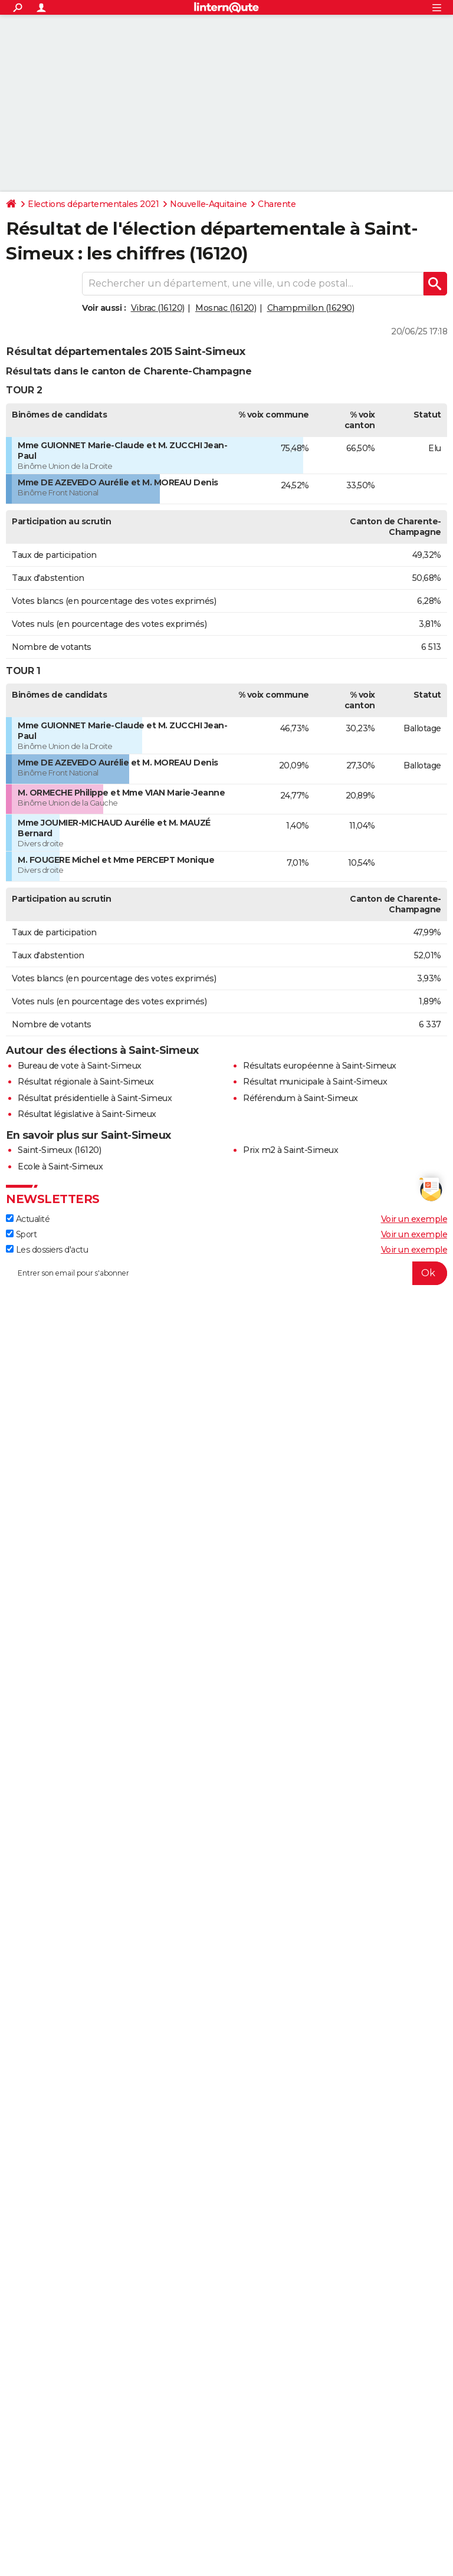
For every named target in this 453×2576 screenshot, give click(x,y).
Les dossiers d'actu (47, 1249)
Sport (21, 1234)
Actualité (28, 1219)
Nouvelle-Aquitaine (208, 204)
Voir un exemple (414, 1219)
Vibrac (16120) (158, 308)
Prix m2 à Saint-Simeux (290, 1150)
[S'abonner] (226, 1273)
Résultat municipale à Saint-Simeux (315, 1081)
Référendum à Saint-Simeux (300, 1098)
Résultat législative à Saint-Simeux (87, 1114)
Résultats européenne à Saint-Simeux (319, 1065)
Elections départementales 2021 (93, 204)
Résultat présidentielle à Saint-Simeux (95, 1098)
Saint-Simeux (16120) (59, 1150)
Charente (277, 204)
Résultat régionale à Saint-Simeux (86, 1081)
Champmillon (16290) (310, 308)
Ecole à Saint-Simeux (60, 1166)
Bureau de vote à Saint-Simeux (80, 1065)
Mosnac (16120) (225, 308)
